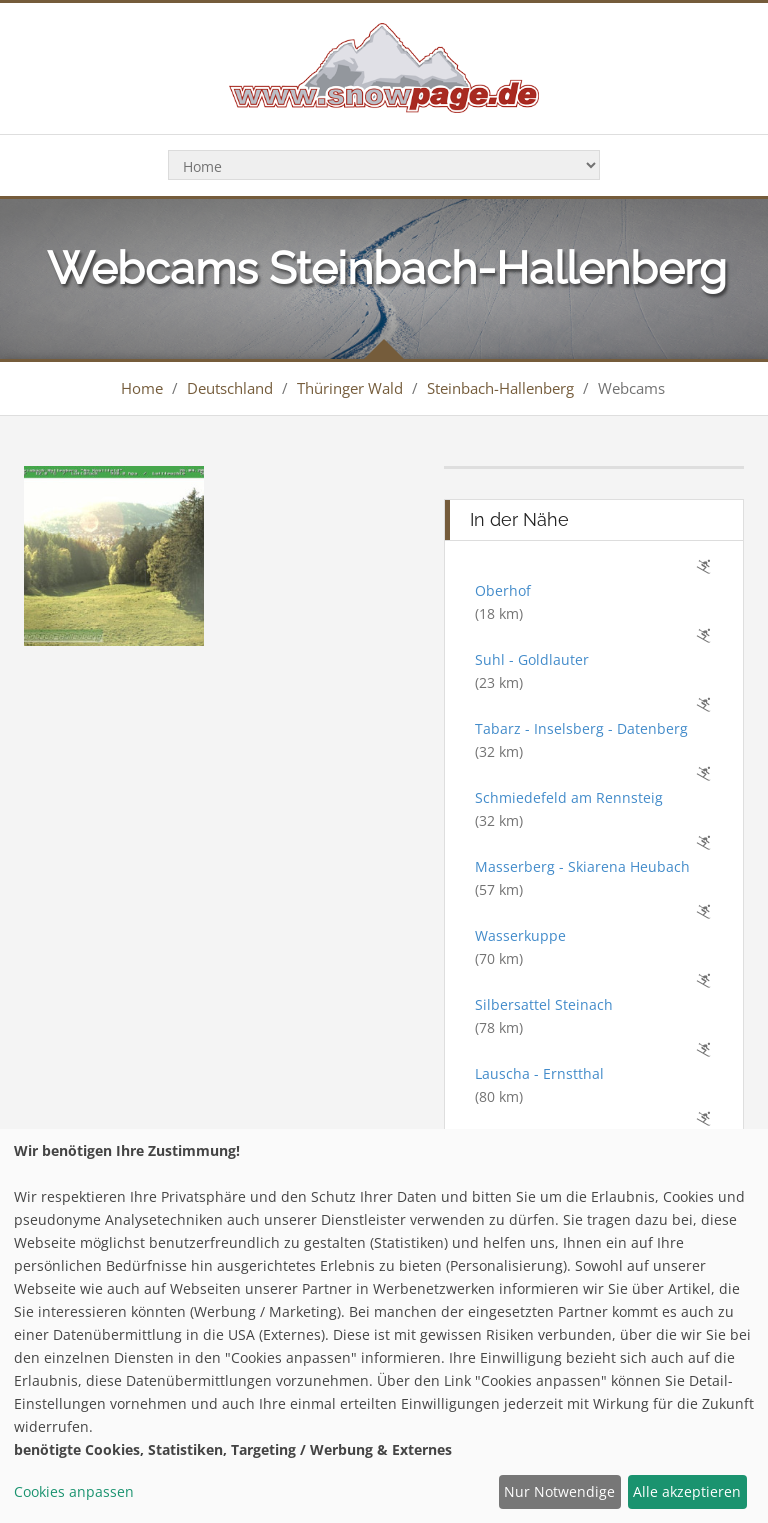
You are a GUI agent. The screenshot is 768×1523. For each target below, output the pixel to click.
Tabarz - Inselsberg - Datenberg (581, 728)
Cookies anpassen (74, 1491)
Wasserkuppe (520, 935)
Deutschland (230, 388)
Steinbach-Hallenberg (500, 388)
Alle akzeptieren (687, 1491)
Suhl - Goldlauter (532, 659)
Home (142, 388)
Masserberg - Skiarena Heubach (582, 866)
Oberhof (503, 590)
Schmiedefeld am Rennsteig (569, 797)
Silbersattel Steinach (544, 1004)
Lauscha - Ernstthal (539, 1073)
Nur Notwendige (559, 1491)
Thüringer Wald (350, 388)
